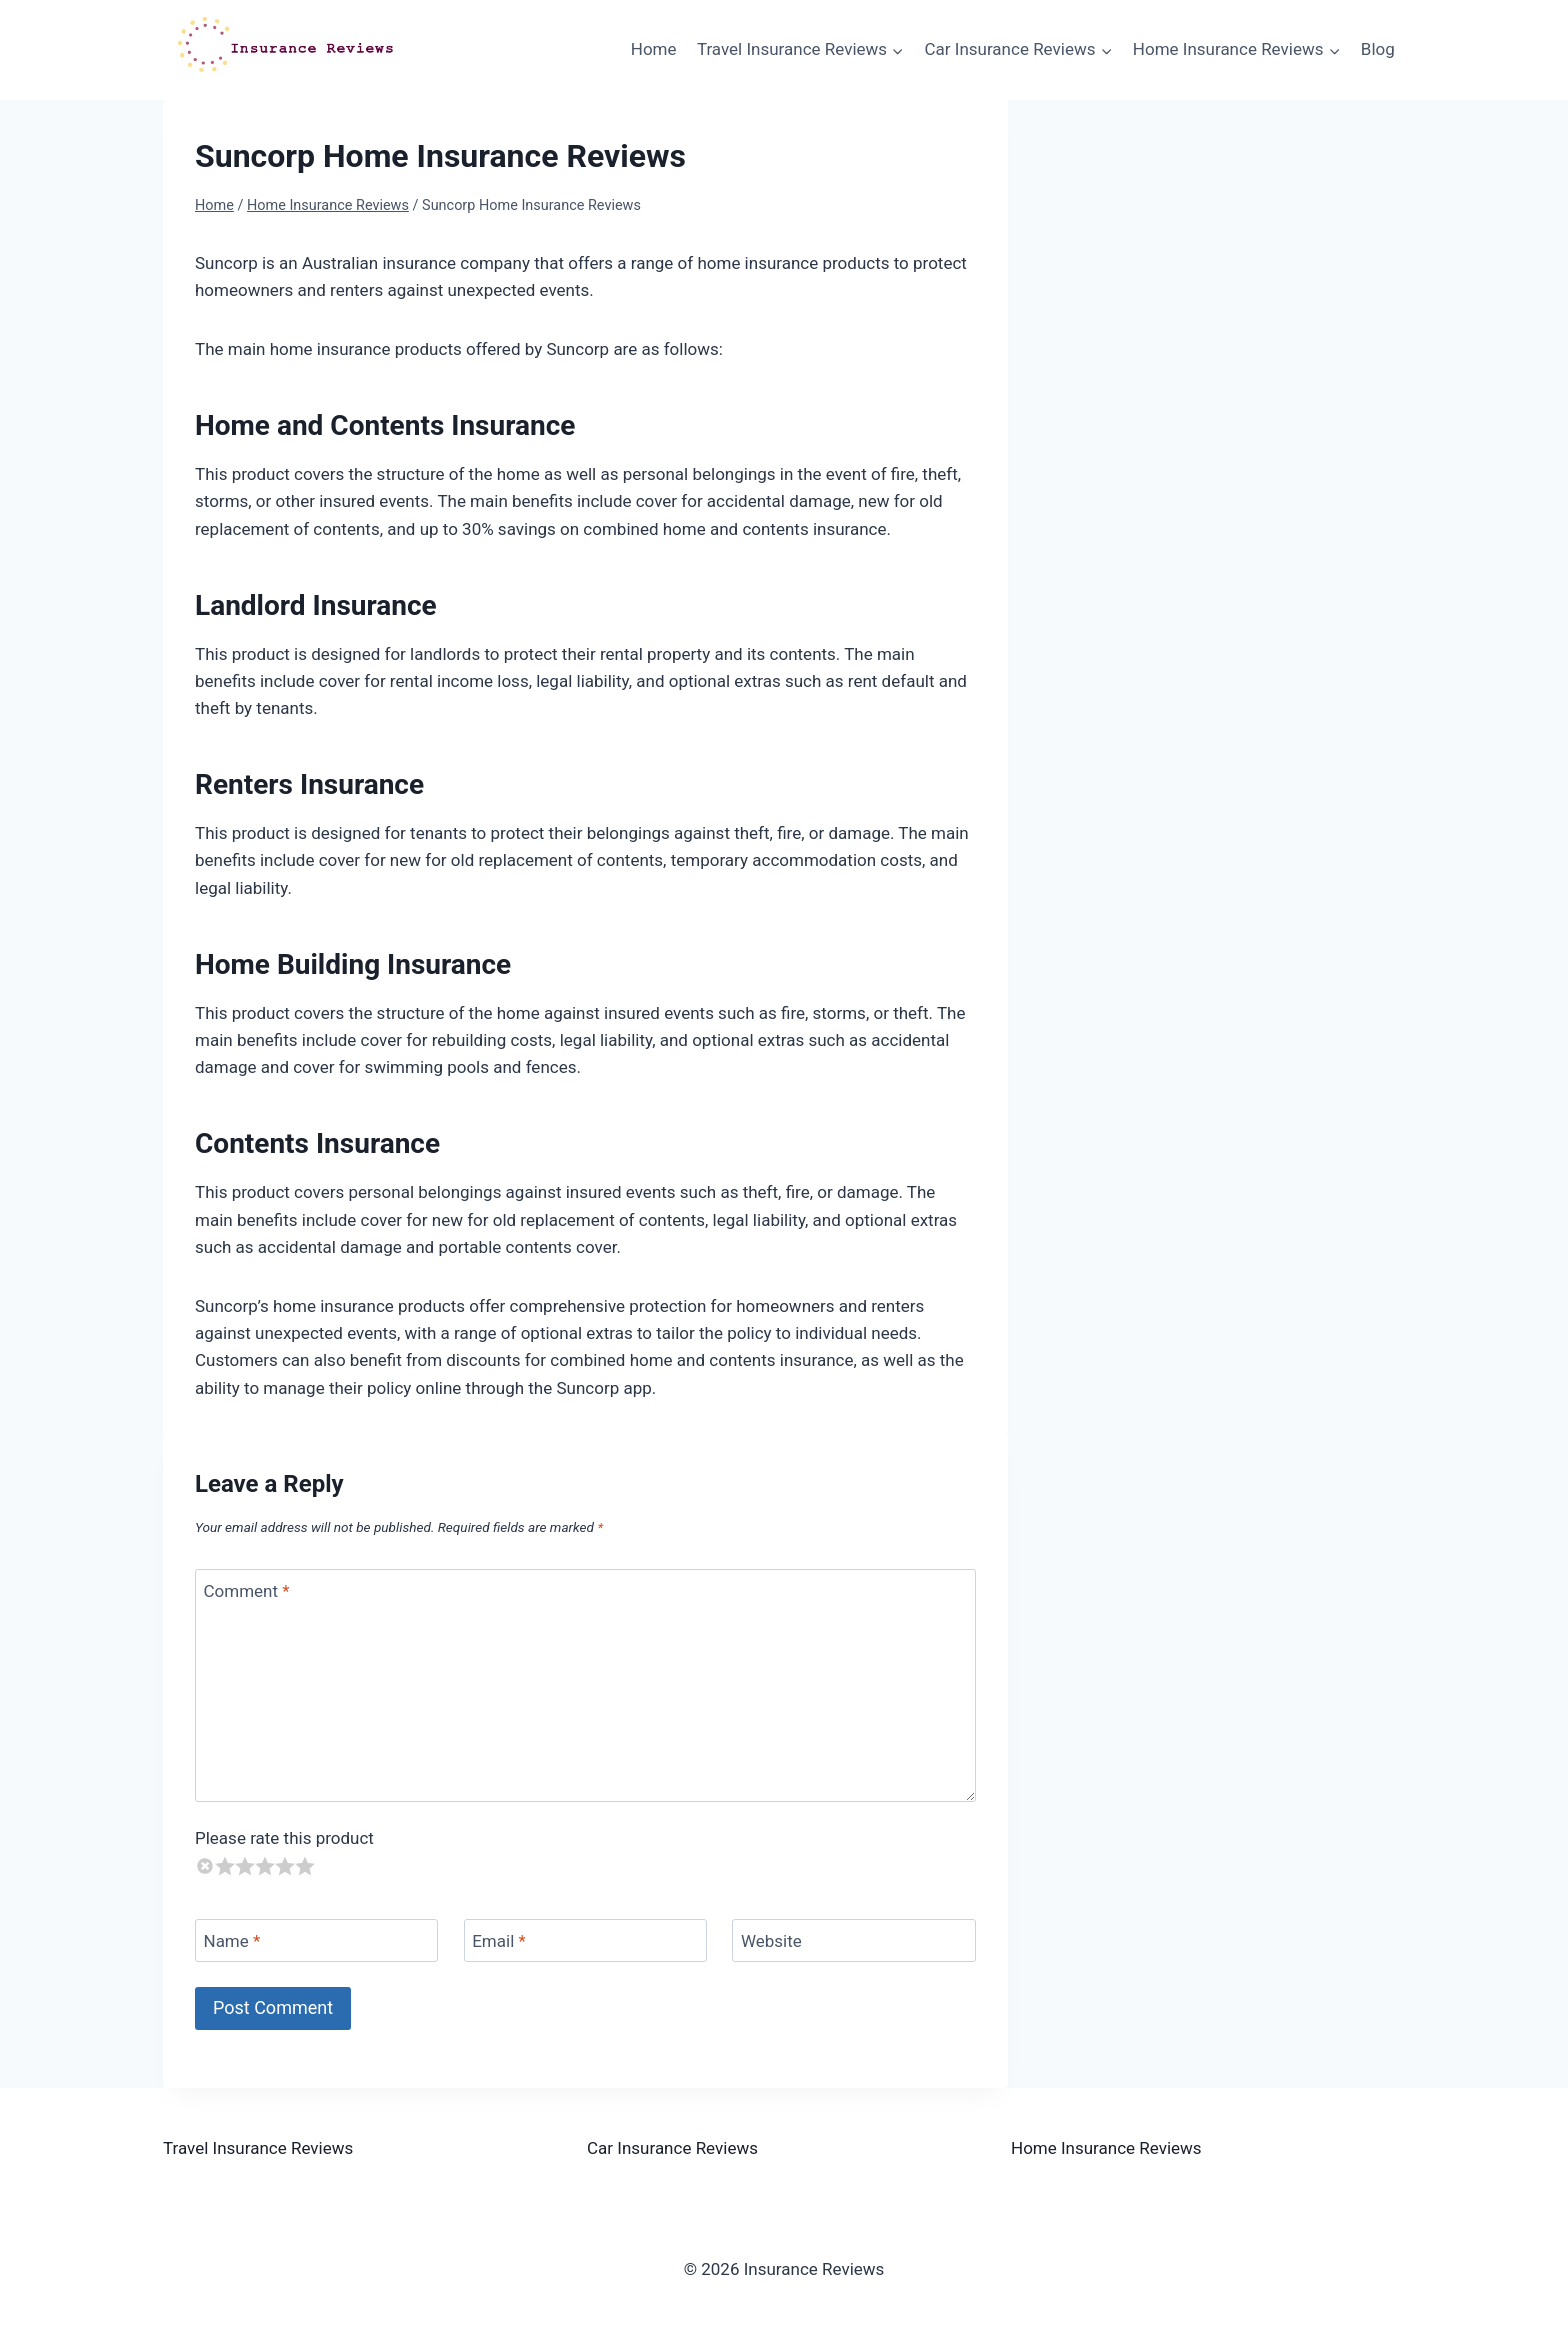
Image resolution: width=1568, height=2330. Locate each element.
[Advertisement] (1236, 276)
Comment (247, 1591)
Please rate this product (284, 1838)
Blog (1378, 49)
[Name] (316, 1940)
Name (232, 1941)
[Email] (585, 1940)
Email (499, 1941)
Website (771, 1941)
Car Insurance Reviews (672, 2148)
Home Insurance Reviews (1106, 2148)
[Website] (853, 1940)
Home (654, 49)
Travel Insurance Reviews (258, 2148)
